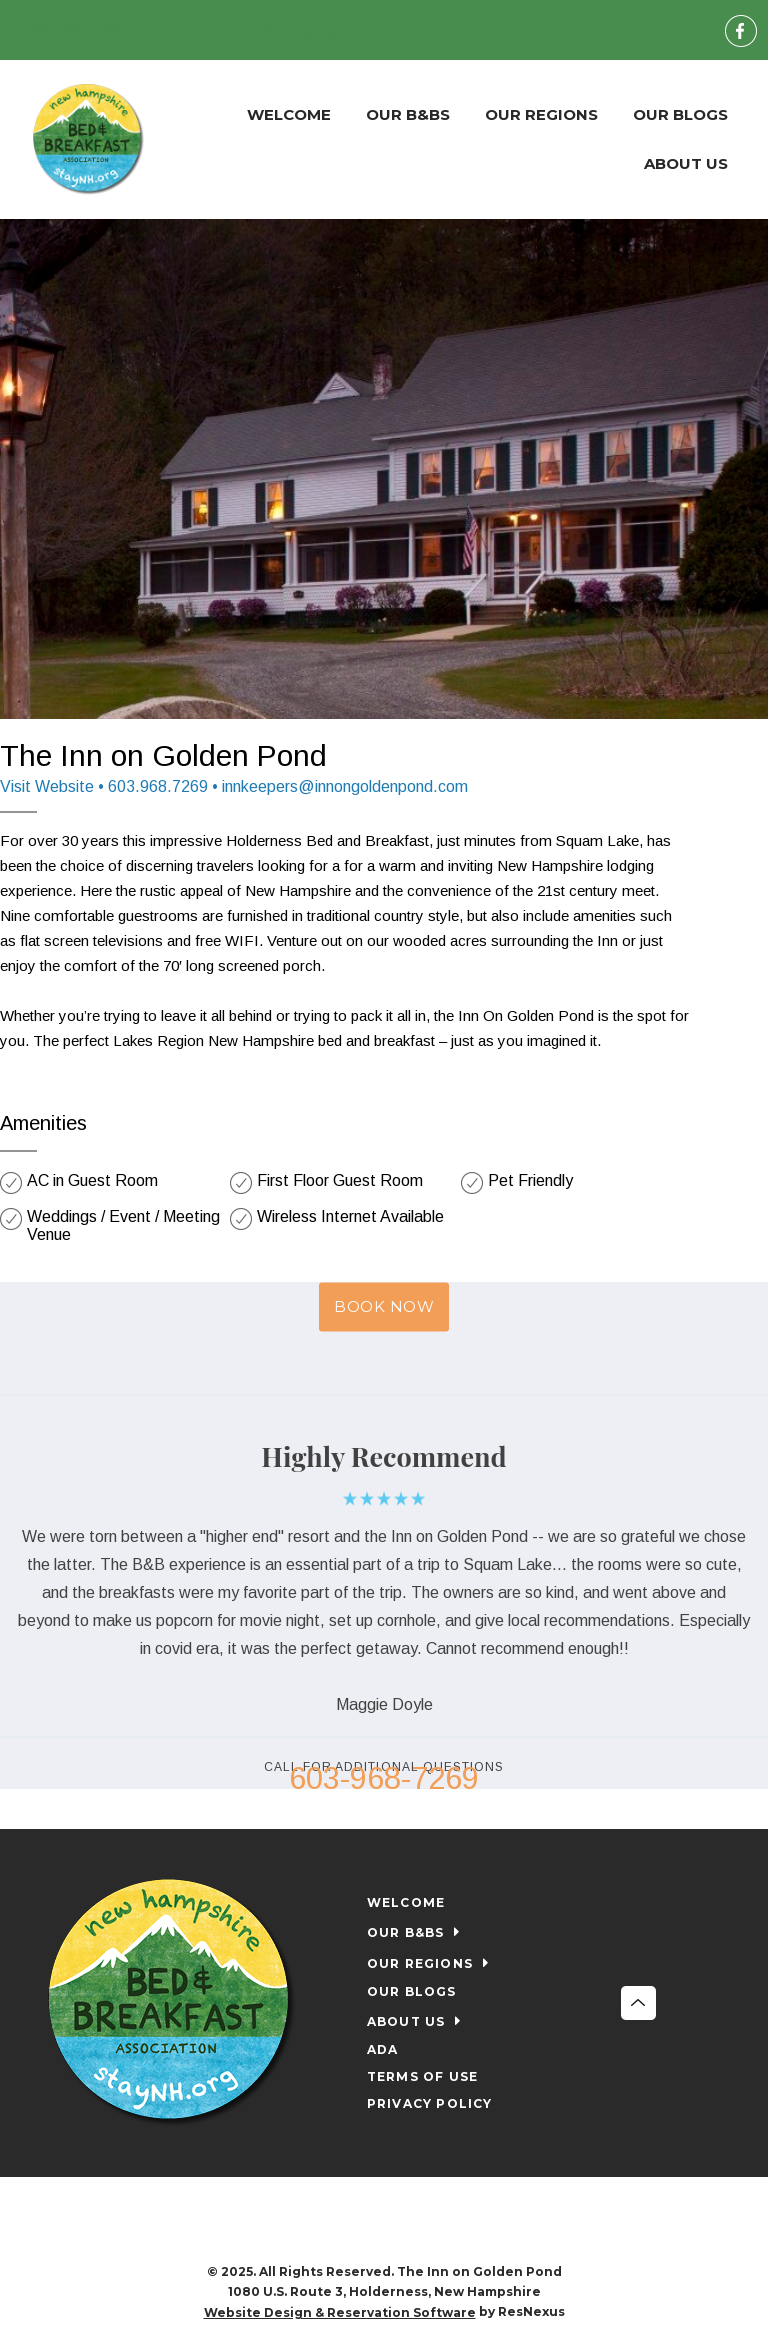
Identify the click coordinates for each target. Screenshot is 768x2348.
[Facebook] (741, 30)
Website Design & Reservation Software (340, 2312)
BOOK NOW (384, 1306)
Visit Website (47, 786)
